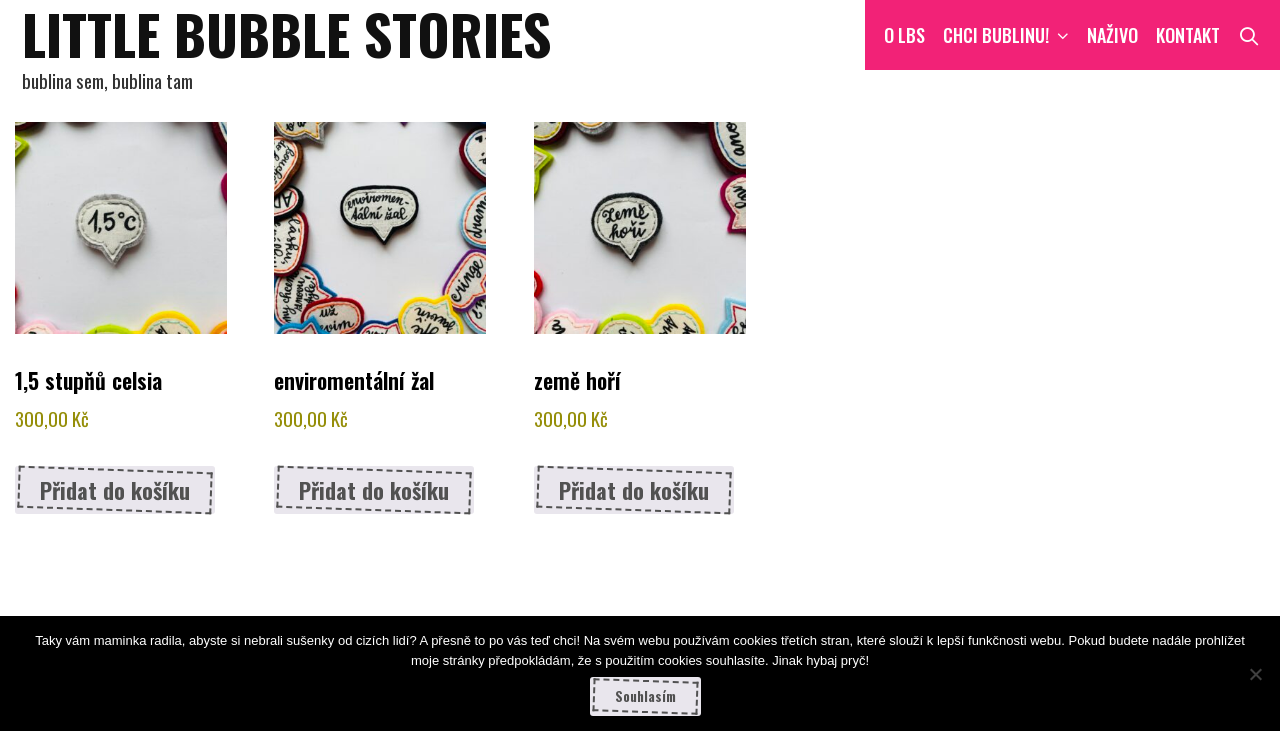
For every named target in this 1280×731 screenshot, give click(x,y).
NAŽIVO (1112, 35)
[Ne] (1255, 674)
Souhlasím (645, 696)
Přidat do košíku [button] (115, 490)
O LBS (904, 35)
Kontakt (1188, 35)
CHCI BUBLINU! (1010, 35)
